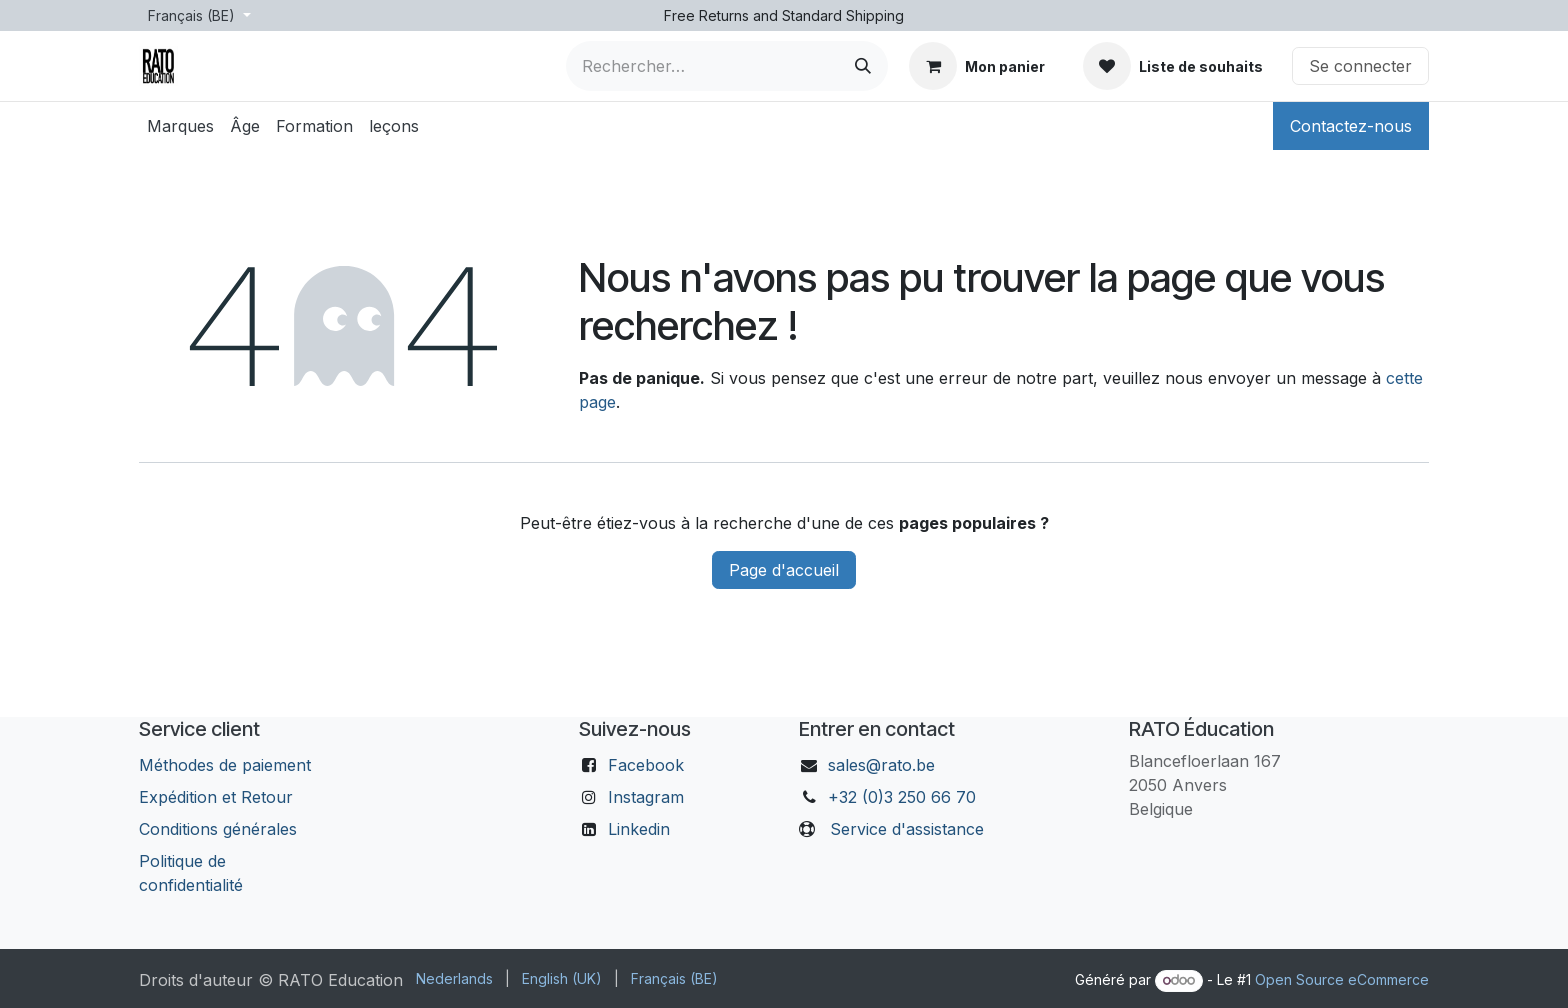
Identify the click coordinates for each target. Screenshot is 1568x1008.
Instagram (646, 797)
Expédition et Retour (216, 797)
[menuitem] (180, 126)
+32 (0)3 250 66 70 (902, 797)
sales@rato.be (881, 765)
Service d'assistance (907, 829)
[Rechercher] (863, 66)
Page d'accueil (784, 570)
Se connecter (1360, 66)
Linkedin (639, 829)
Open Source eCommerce (1342, 979)
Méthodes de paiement (225, 765)
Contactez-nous (1351, 126)
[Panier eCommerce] (977, 66)
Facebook (646, 765)
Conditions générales (218, 829)
